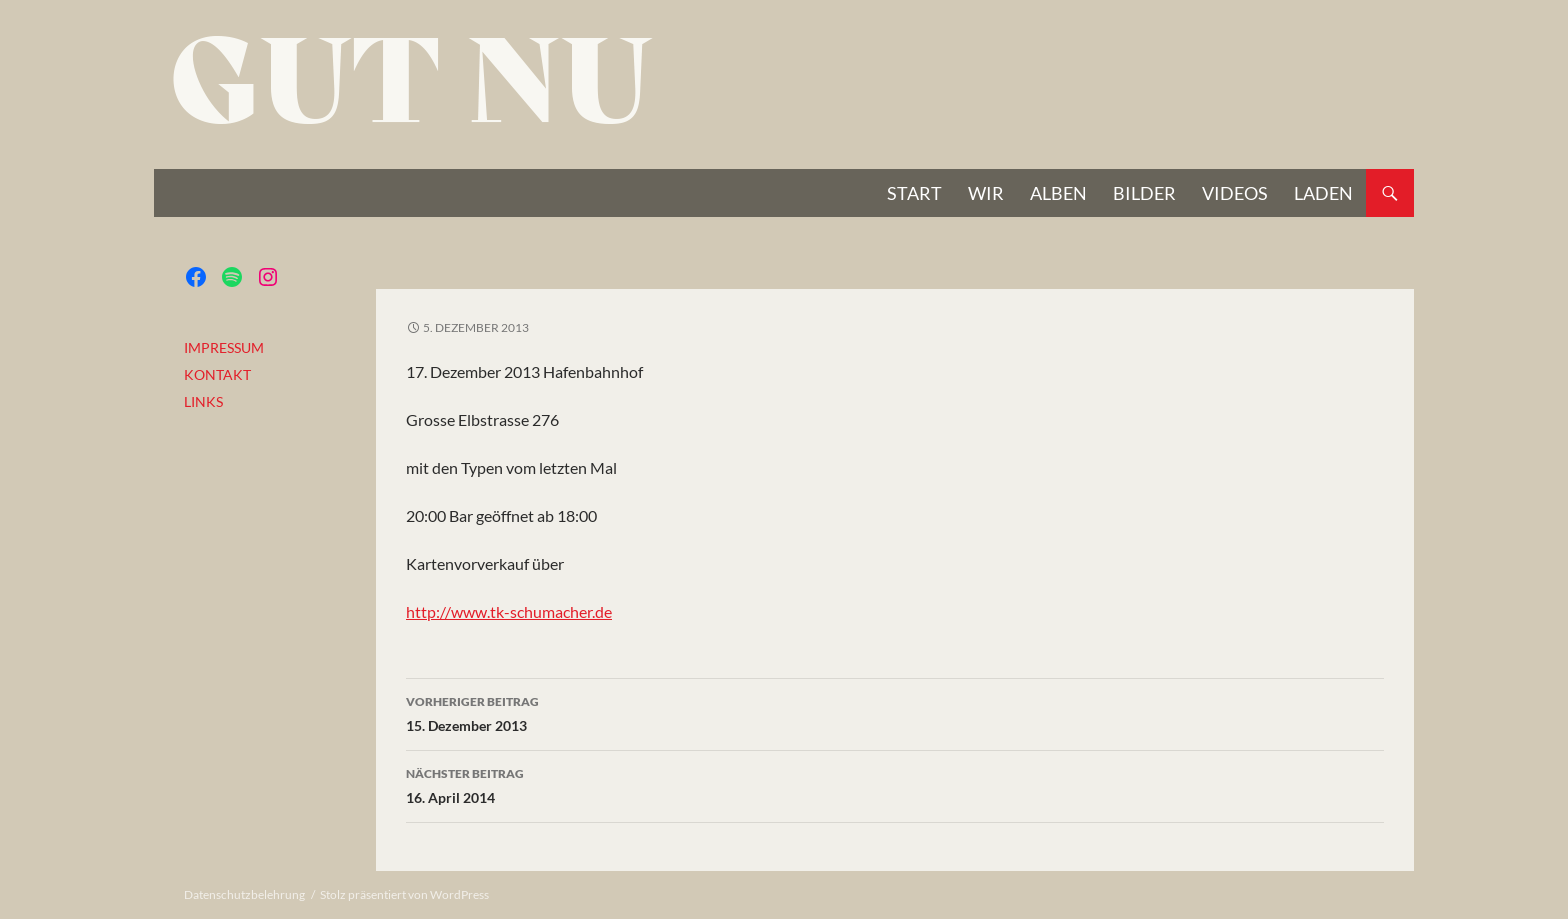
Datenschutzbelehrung (244, 894)
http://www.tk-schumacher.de (509, 611)
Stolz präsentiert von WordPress (404, 894)
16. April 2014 (895, 784)
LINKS (203, 401)
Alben (1058, 193)
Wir (986, 193)
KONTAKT (217, 374)
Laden (1323, 193)
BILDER (1144, 193)
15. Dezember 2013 (895, 712)
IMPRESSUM (224, 347)
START (914, 193)
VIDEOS (1235, 193)
